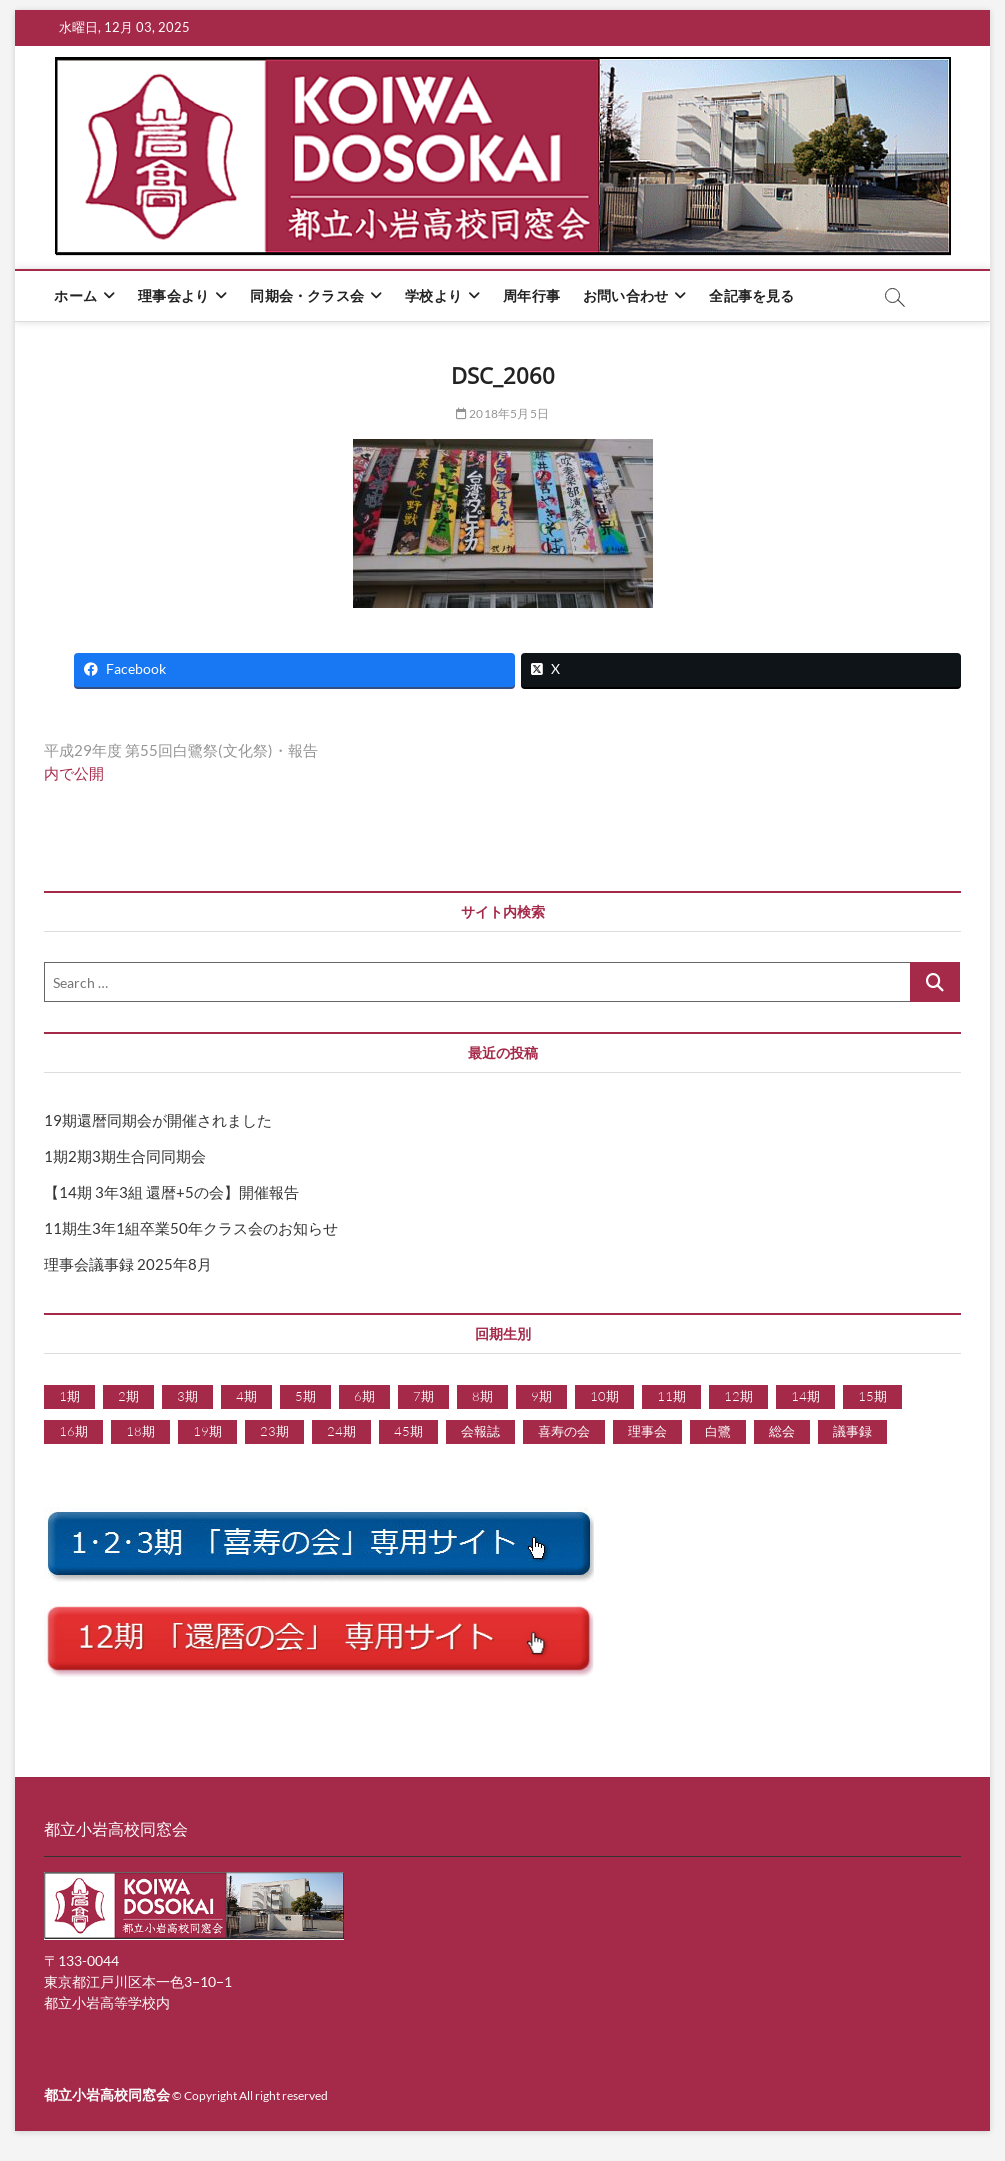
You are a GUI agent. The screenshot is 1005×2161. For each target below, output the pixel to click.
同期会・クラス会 (307, 295)
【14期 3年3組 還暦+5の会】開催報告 (171, 1192)
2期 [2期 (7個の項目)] (128, 1396)
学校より (433, 295)
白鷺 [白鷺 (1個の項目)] (718, 1431)
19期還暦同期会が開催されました (158, 1120)
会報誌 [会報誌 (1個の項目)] (480, 1431)
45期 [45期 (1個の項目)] (408, 1431)
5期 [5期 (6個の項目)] (305, 1396)
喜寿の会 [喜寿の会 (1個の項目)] (564, 1431)
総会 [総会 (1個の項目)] (782, 1431)
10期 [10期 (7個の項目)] (604, 1396)
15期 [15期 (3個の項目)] (872, 1396)
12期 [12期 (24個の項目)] (738, 1396)
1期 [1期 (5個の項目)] (69, 1396)
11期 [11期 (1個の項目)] (671, 1396)
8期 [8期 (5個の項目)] (482, 1396)
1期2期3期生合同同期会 (125, 1156)
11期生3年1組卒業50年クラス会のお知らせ (191, 1228)
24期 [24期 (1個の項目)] (341, 1431)
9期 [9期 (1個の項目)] (541, 1396)
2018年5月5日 (502, 413)
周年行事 (531, 295)
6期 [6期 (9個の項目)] (364, 1396)
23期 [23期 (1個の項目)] (274, 1431)
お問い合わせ (625, 295)
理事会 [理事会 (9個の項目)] (647, 1431)
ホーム (75, 295)
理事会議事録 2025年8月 (128, 1264)
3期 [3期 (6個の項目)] (187, 1396)
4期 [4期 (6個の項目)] (246, 1396)
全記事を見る (751, 295)
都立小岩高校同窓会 (107, 2094)
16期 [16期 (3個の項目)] (73, 1431)
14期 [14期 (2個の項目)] (805, 1396)
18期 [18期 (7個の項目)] (140, 1431)
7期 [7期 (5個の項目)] (423, 1396)
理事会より (173, 295)
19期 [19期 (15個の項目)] (207, 1431)
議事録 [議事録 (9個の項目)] (852, 1431)
